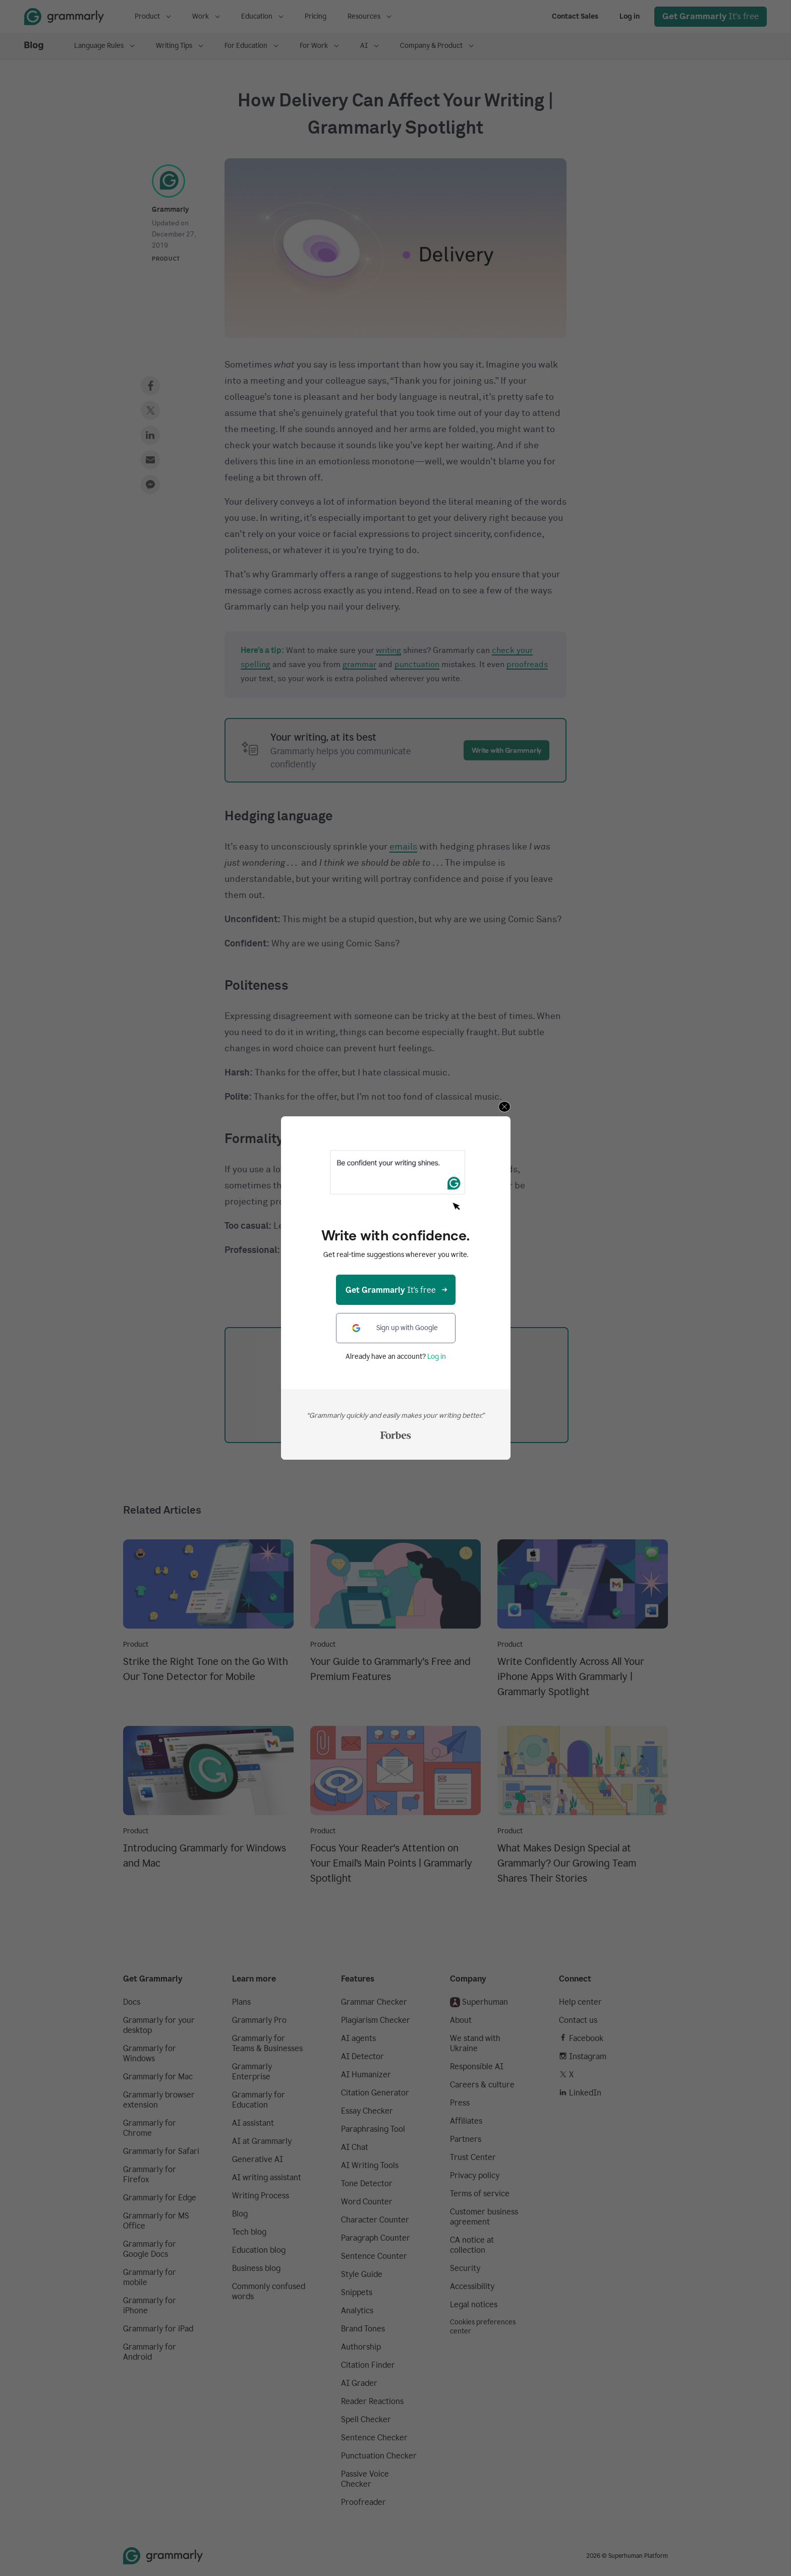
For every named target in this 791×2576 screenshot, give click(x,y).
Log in (436, 1356)
